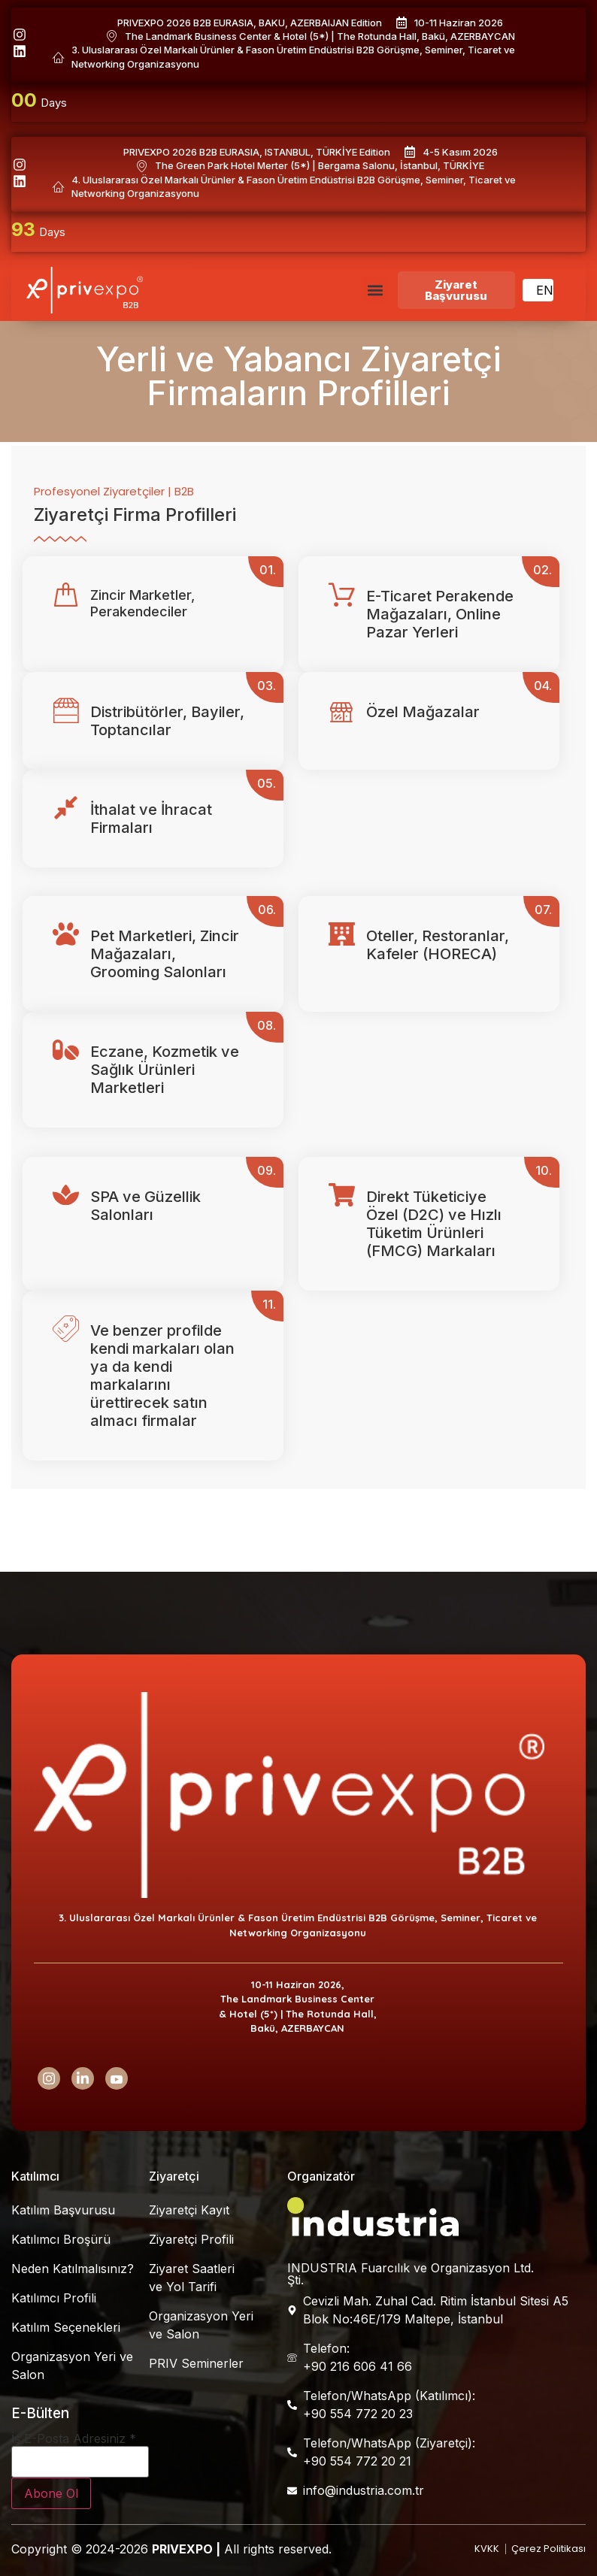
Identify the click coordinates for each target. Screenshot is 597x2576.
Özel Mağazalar (423, 712)
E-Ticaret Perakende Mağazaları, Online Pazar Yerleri (440, 614)
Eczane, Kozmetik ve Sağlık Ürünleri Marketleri (164, 1070)
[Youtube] (116, 2078)
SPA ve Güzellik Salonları (145, 1206)
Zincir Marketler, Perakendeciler (142, 603)
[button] (374, 289)
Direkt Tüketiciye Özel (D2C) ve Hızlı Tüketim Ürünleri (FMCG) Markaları (434, 1224)
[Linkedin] (82, 2078)
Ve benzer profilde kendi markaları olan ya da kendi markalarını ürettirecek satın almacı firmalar (162, 1375)
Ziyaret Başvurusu (456, 290)
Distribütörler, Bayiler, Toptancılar (167, 721)
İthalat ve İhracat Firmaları (151, 819)
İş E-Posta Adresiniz (73, 2438)
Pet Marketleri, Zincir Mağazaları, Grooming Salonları (164, 954)
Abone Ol (51, 2493)
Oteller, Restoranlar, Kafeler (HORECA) (437, 945)
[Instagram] (49, 2078)
